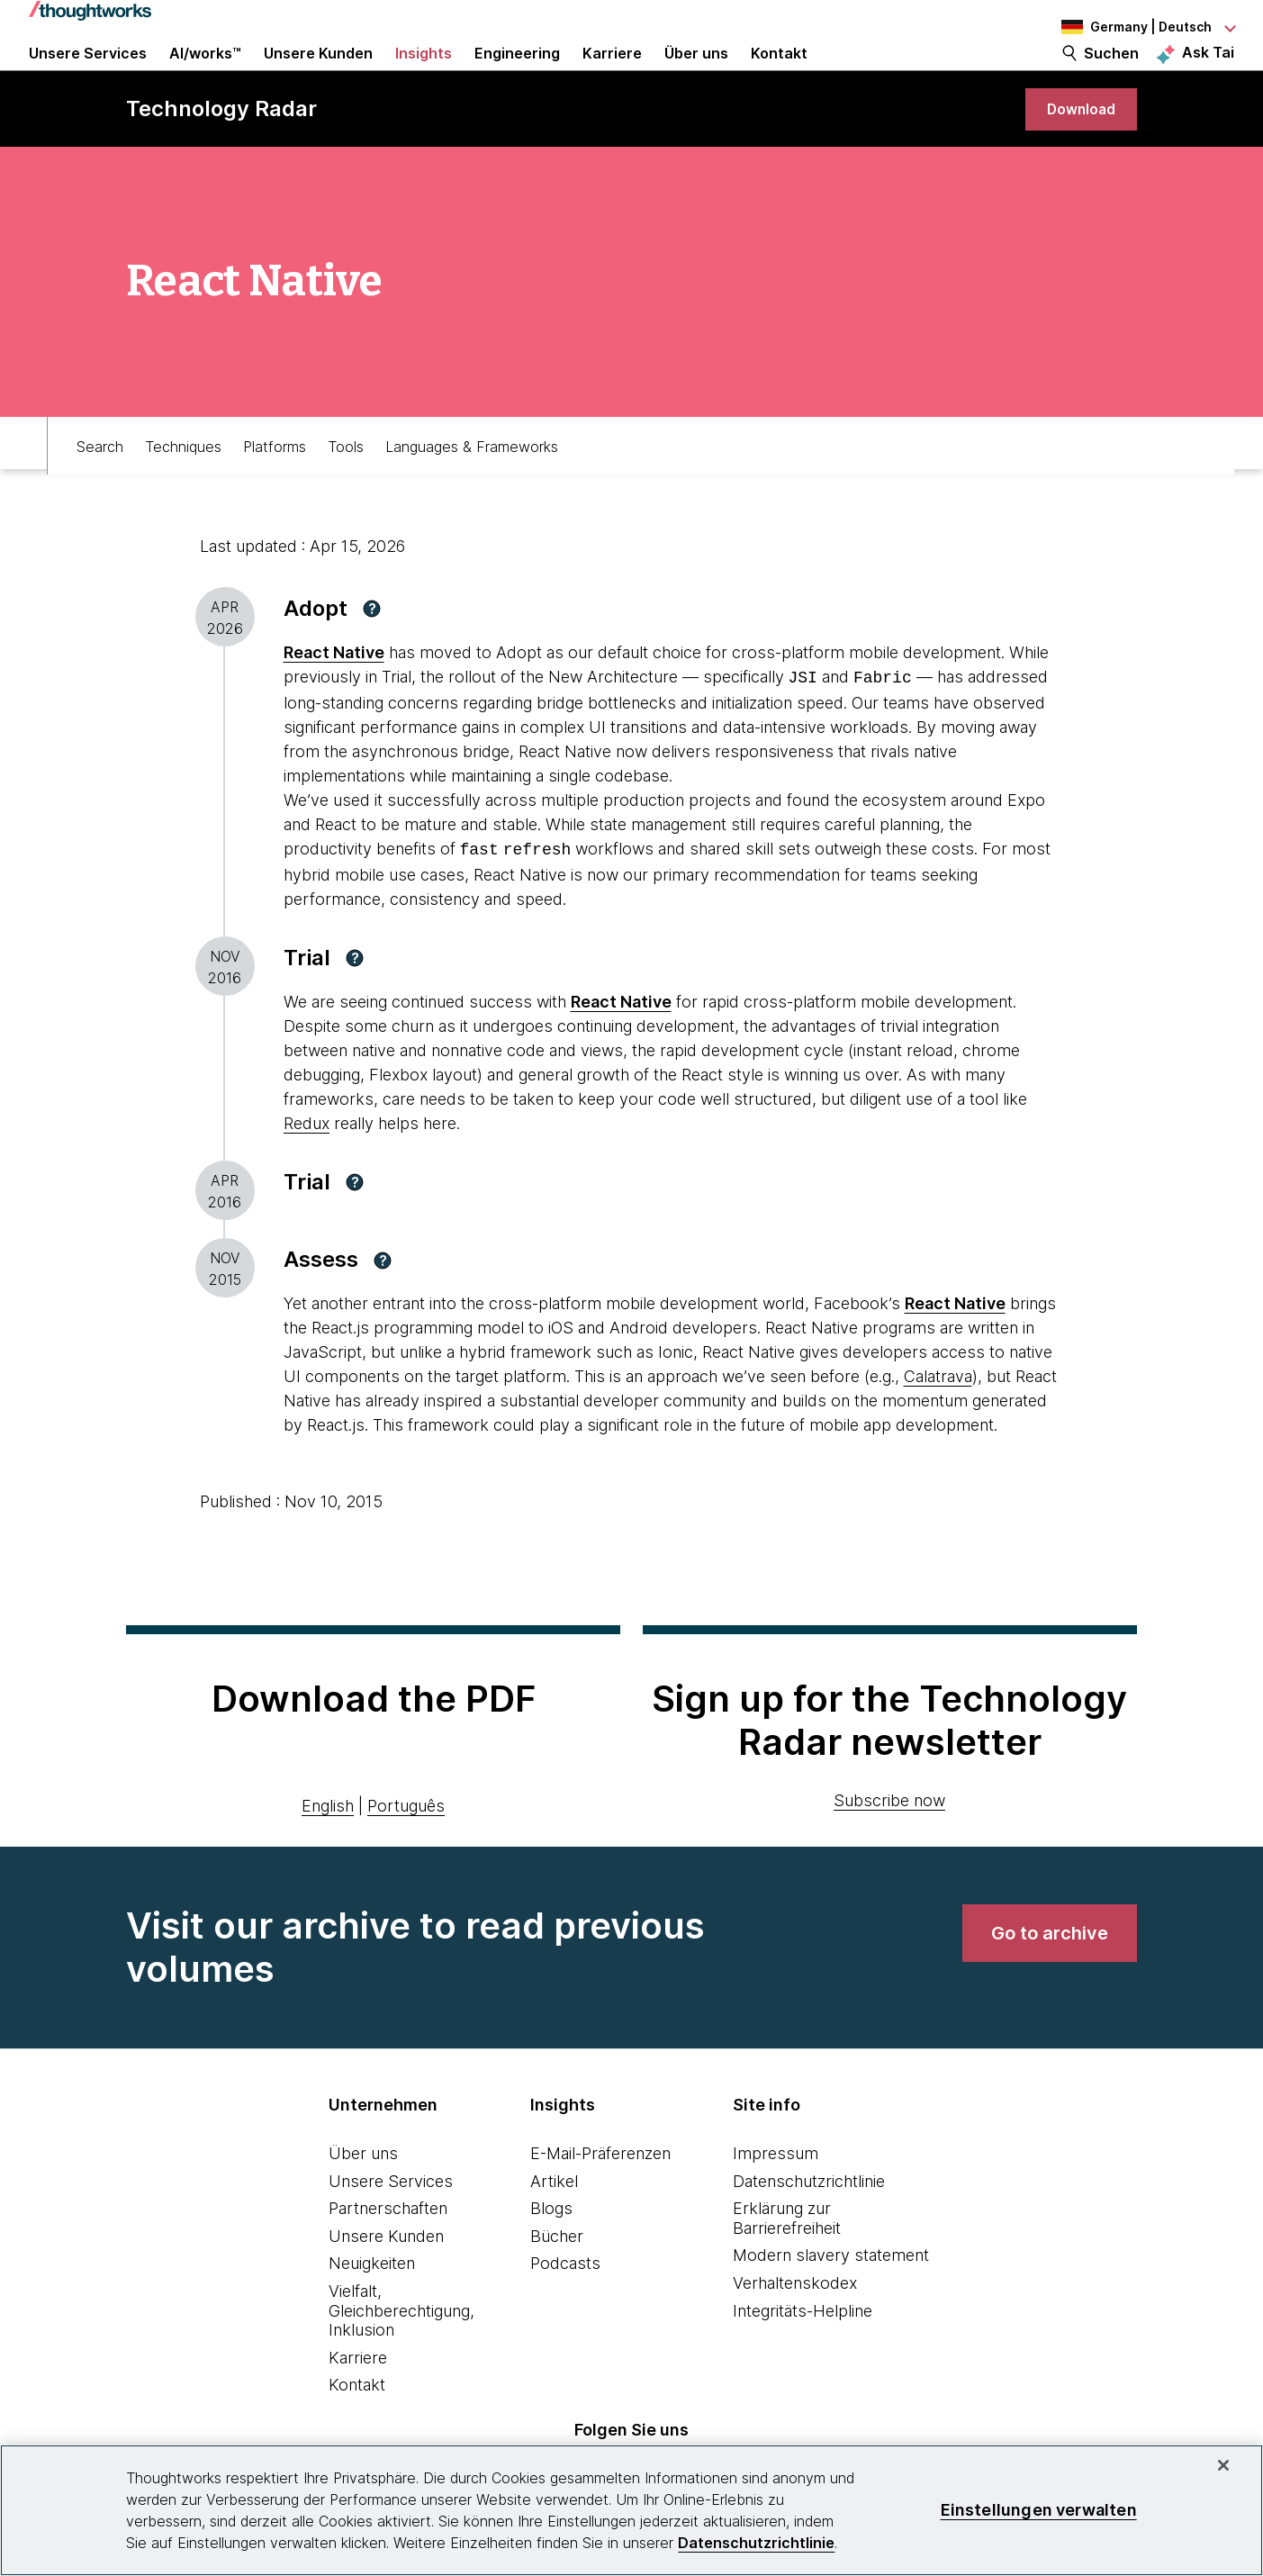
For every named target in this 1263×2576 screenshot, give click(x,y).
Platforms (274, 483)
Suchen (1111, 74)
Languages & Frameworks (471, 483)
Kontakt (357, 2424)
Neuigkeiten (372, 2302)
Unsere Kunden (386, 2274)
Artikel (554, 2219)
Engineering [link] (517, 74)
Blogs (551, 2246)
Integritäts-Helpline (802, 2349)
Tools (346, 483)
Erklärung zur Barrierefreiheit (787, 2256)
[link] (1076, 146)
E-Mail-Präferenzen (600, 2192)
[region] (631, 2510)
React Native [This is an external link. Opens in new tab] (334, 694)
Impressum (775, 2192)
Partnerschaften (388, 2246)
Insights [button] (423, 74)
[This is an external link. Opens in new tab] (621, 1040)
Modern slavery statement (831, 2294)
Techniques (183, 483)
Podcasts (565, 2302)
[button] (372, 651)
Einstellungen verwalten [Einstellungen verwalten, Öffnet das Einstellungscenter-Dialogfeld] (1039, 2509)
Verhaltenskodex (795, 2321)
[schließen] (1223, 2465)
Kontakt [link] (779, 74)
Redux (306, 1161)
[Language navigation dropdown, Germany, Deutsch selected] (1135, 27)
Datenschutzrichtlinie (809, 2219)
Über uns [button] (696, 74)
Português (406, 1844)
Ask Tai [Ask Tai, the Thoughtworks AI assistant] (1208, 73)
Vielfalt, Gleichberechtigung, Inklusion (401, 2349)
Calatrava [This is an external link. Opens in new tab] (938, 1415)
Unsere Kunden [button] (318, 74)
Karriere (358, 2396)
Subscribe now (889, 1839)
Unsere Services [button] (88, 74)
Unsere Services (391, 2219)
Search (100, 483)
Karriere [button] (612, 74)
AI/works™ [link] (205, 74)
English (328, 1844)
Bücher (556, 2274)
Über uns (363, 2192)
